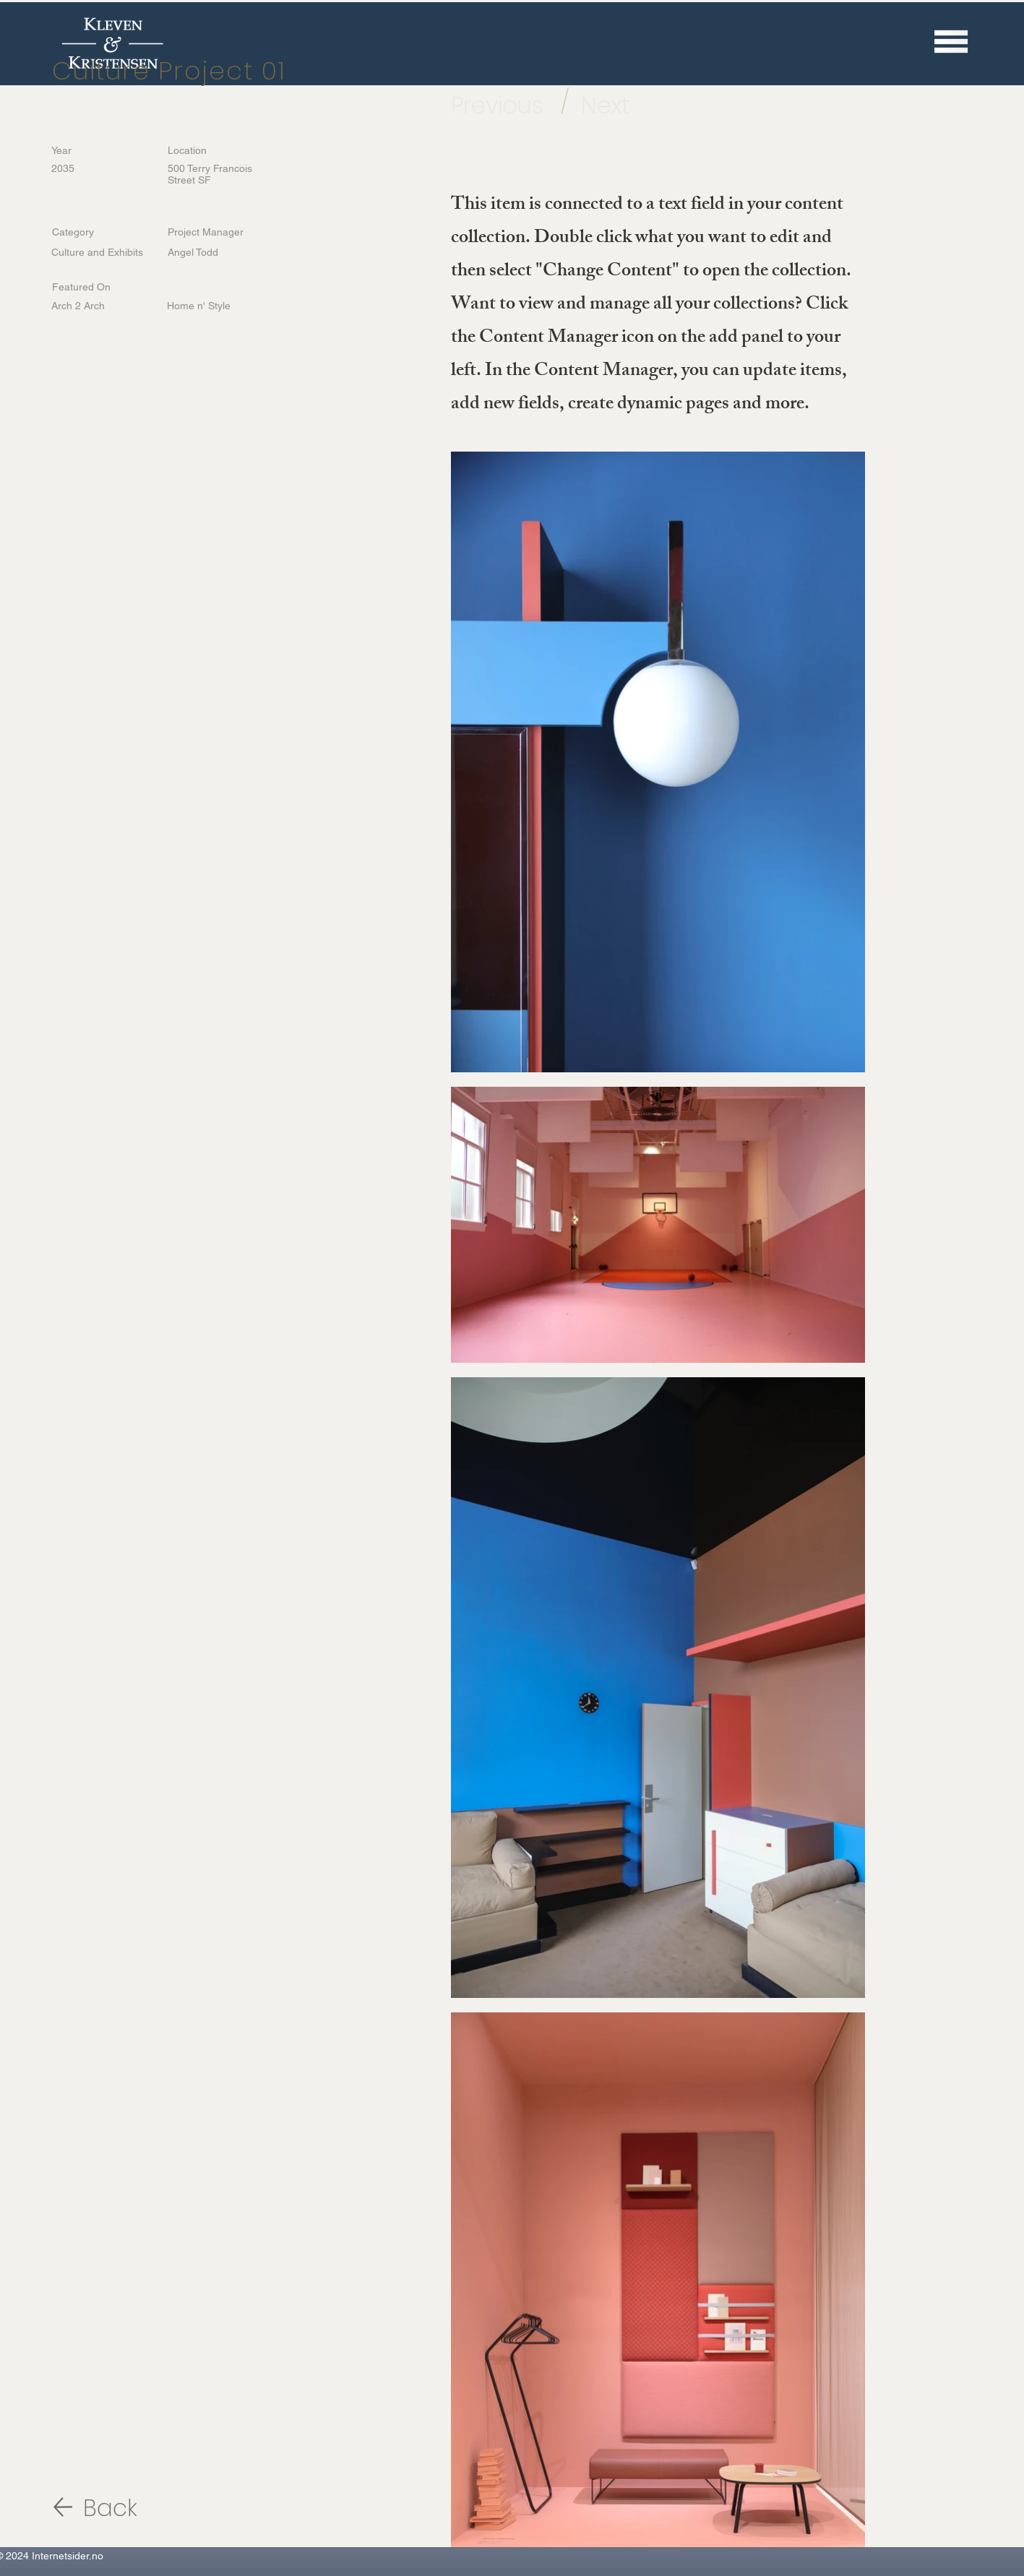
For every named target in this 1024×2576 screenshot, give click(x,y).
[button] (951, 41)
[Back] (134, 2508)
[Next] (620, 105)
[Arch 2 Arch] (98, 306)
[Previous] (505, 105)
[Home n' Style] (214, 306)
